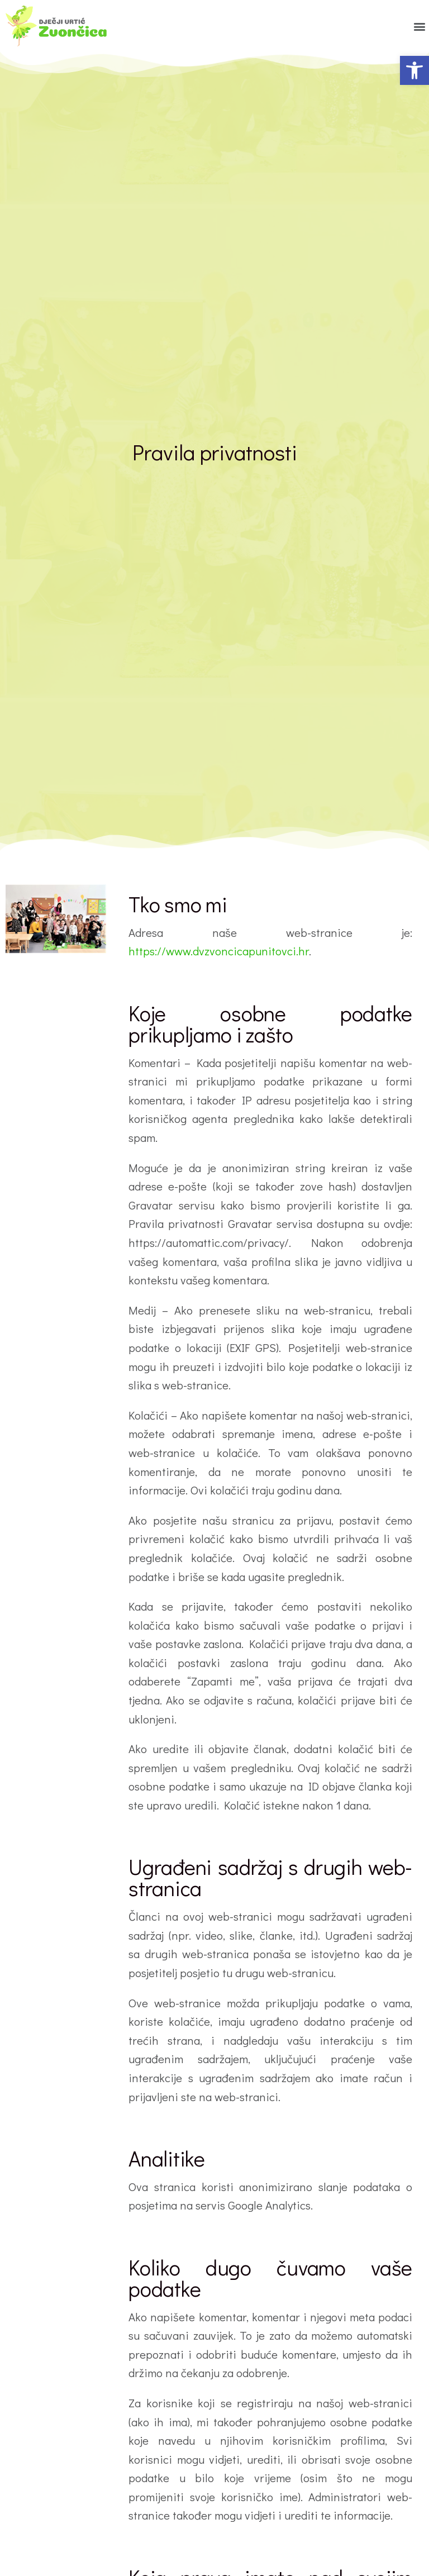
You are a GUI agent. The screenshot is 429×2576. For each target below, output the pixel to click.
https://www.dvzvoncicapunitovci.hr (218, 951)
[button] (414, 70)
